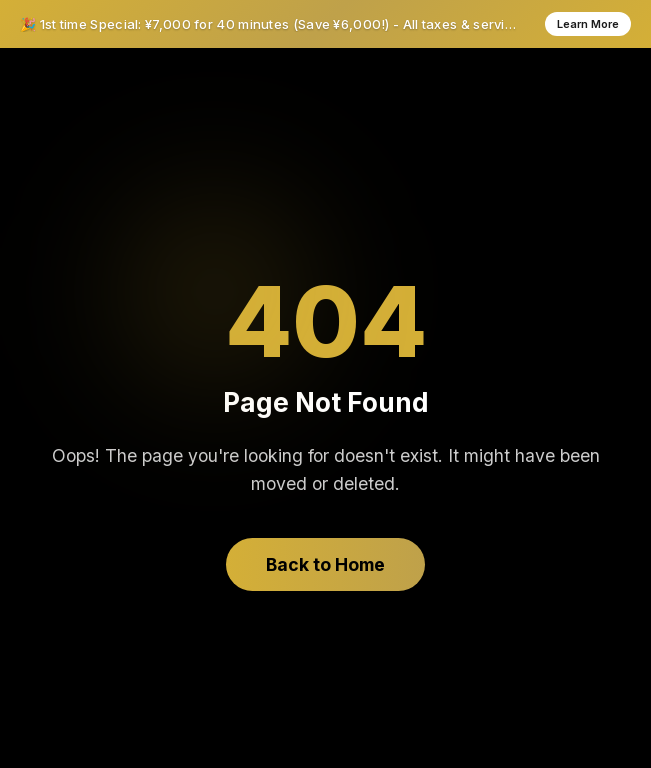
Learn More (588, 24)
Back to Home (325, 564)
